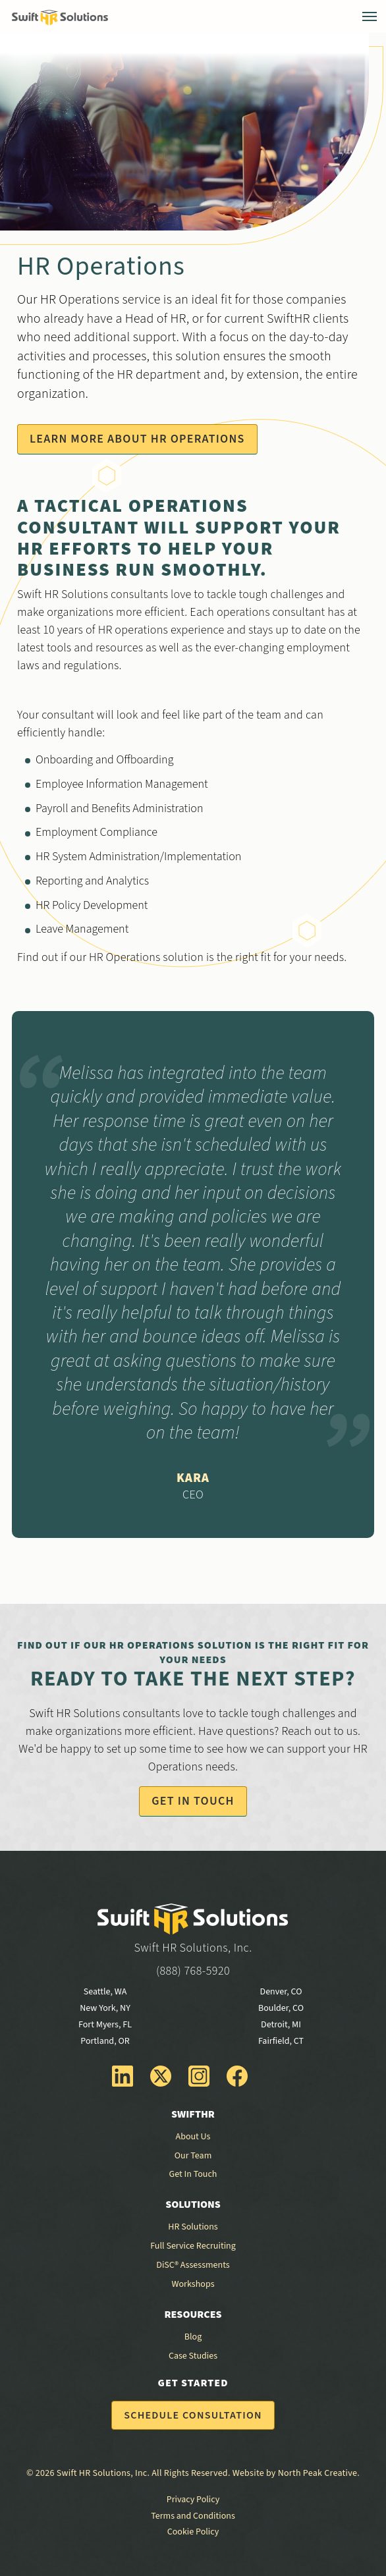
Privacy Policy (193, 2499)
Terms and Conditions (193, 2516)
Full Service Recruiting (193, 2246)
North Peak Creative (317, 2473)
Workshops (192, 2284)
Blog (193, 2336)
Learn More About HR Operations (137, 439)
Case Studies (193, 2356)
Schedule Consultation (193, 2415)
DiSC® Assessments (192, 2265)
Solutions (193, 2204)
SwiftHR (193, 2114)
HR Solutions (192, 2226)
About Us (193, 2136)
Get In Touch (193, 1801)
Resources (192, 2314)
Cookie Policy (193, 2531)
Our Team (193, 2155)
